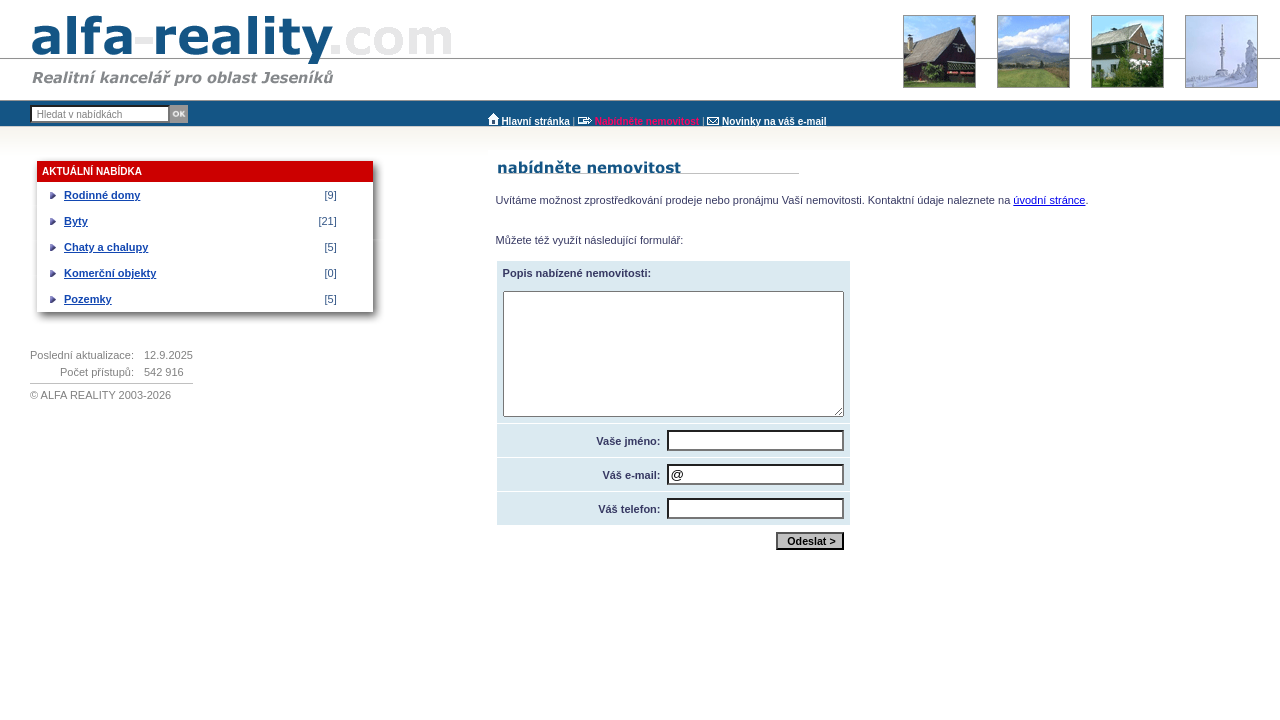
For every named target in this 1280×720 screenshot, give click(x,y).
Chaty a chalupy (106, 247)
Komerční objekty (110, 273)
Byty (76, 221)
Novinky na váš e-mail (774, 121)
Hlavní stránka (535, 121)
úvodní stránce (1049, 200)
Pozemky (88, 299)
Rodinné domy (102, 195)
